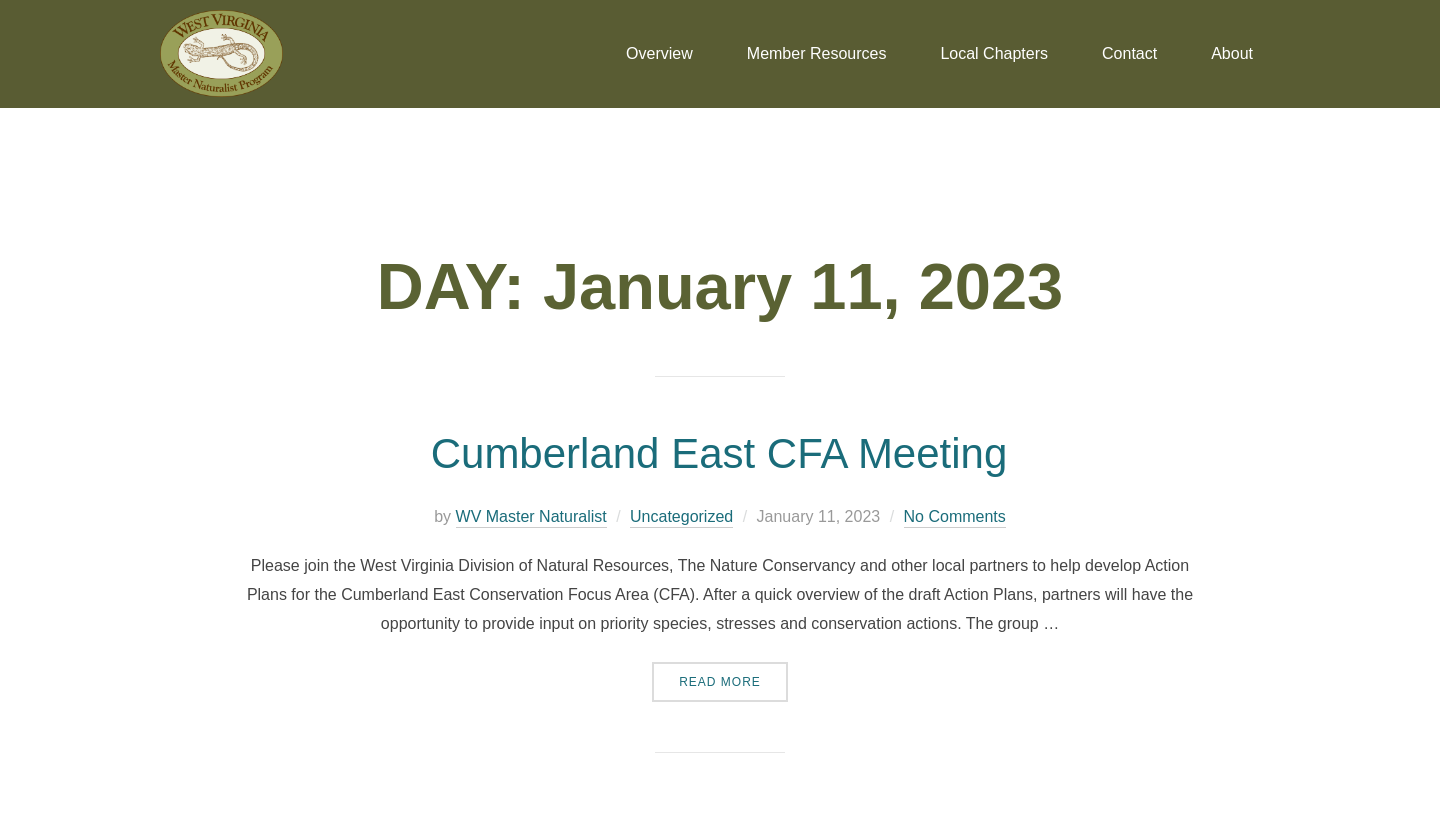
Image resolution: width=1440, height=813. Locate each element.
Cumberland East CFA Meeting (719, 453)
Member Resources (817, 53)
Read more (733, 675)
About (1232, 53)
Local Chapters (994, 53)
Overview (659, 53)
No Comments (955, 516)
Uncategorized (681, 516)
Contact (1129, 53)
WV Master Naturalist (531, 516)
